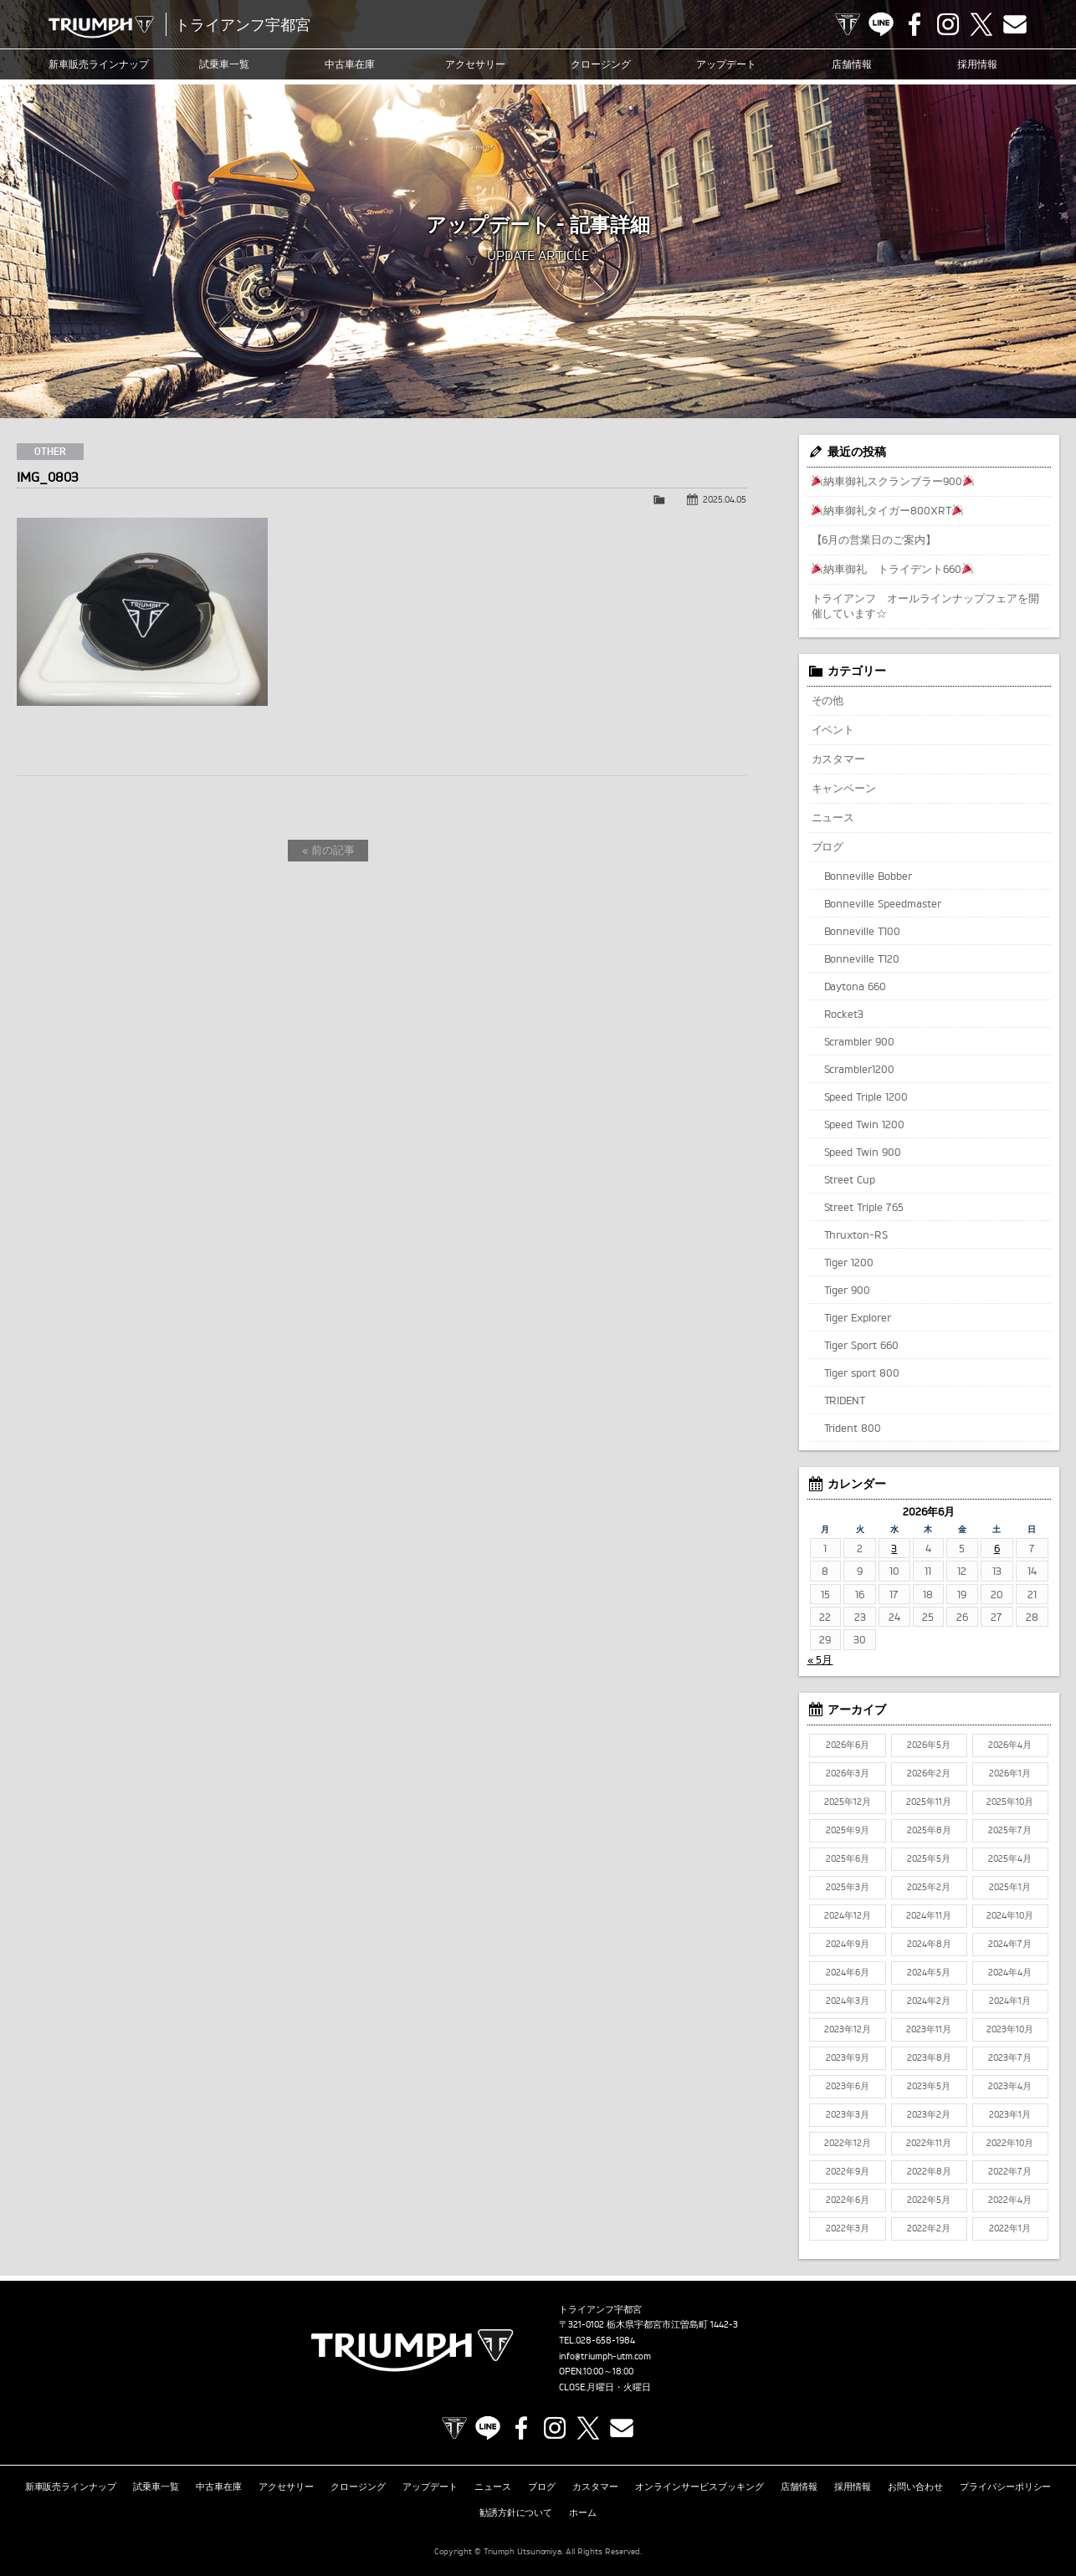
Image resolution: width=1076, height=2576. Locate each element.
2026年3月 (847, 1773)
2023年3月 (847, 2114)
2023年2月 (928, 2114)
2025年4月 (1010, 1858)
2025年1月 (1010, 1887)
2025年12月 (847, 1801)
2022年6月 (847, 2199)
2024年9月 (847, 1944)
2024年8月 (929, 1944)
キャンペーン (844, 788)
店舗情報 (852, 64)
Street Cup (850, 1179)
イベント (833, 729)
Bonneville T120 (862, 958)
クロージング (601, 64)
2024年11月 (928, 1915)
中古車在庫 (350, 64)
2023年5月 (928, 2086)
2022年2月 (928, 2228)
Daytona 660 (855, 986)
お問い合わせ (915, 2486)
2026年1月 (1010, 1773)
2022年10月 (1009, 2143)
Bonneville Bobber (868, 875)
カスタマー (839, 758)
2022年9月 (847, 2171)
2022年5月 (928, 2199)
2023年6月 (847, 2086)
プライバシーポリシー (1006, 2486)
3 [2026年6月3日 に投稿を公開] (894, 1548)
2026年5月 (928, 1745)
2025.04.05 (724, 499)
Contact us (1014, 24)
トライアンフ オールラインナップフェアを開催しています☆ (926, 605)
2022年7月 (1010, 2171)
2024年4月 (1010, 1972)
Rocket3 (844, 1013)
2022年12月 (847, 2143)
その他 (828, 700)
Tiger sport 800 (862, 1372)
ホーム (583, 2512)
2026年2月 (928, 1773)
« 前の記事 (328, 849)
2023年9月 (847, 2057)
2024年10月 (1009, 1915)
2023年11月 (928, 2029)
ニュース (833, 817)
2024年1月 (1010, 2000)
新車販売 (99, 64)
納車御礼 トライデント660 (892, 568)
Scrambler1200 (859, 1069)
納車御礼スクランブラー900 (893, 481)
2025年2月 (928, 1887)
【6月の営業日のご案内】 (874, 539)
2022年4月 (1010, 2199)
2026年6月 (847, 1745)
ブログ (828, 846)
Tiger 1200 (849, 1262)
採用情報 (977, 64)
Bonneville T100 (862, 931)
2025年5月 (928, 1858)
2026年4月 (1010, 1745)
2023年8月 (929, 2057)
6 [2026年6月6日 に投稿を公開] (997, 1548)
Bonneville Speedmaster (883, 903)
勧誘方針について (516, 2512)
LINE (881, 24)
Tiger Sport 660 (861, 1345)
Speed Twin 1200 (864, 1124)
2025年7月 (1010, 1830)
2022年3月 (847, 2228)
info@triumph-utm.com (605, 2356)
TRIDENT (845, 1400)
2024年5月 (928, 1972)
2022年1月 (1010, 2228)
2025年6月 (847, 1858)
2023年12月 (847, 2029)
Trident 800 (853, 1427)
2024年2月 (928, 2000)
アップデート (726, 64)
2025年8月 (929, 1830)
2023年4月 (1010, 2086)
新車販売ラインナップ (71, 2486)
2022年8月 (929, 2171)
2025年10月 (1009, 1801)
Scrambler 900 (859, 1041)
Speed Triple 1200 (866, 1096)
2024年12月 (847, 1915)
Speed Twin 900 (863, 1151)
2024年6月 (847, 1972)
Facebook (914, 24)
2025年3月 (847, 1887)
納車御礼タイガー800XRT (887, 510)
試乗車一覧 (224, 64)
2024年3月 (847, 2000)
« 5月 (820, 1659)
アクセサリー (475, 64)
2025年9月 (847, 1830)
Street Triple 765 (864, 1207)
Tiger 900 (847, 1289)
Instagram (948, 24)
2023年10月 (1009, 2029)
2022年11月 (928, 2143)
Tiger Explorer (858, 1317)
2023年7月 (1010, 2057)
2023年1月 (1010, 2114)
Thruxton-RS (856, 1234)
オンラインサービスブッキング (699, 2486)
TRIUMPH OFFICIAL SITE (847, 24)
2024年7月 (1010, 1944)
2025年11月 (928, 1801)
